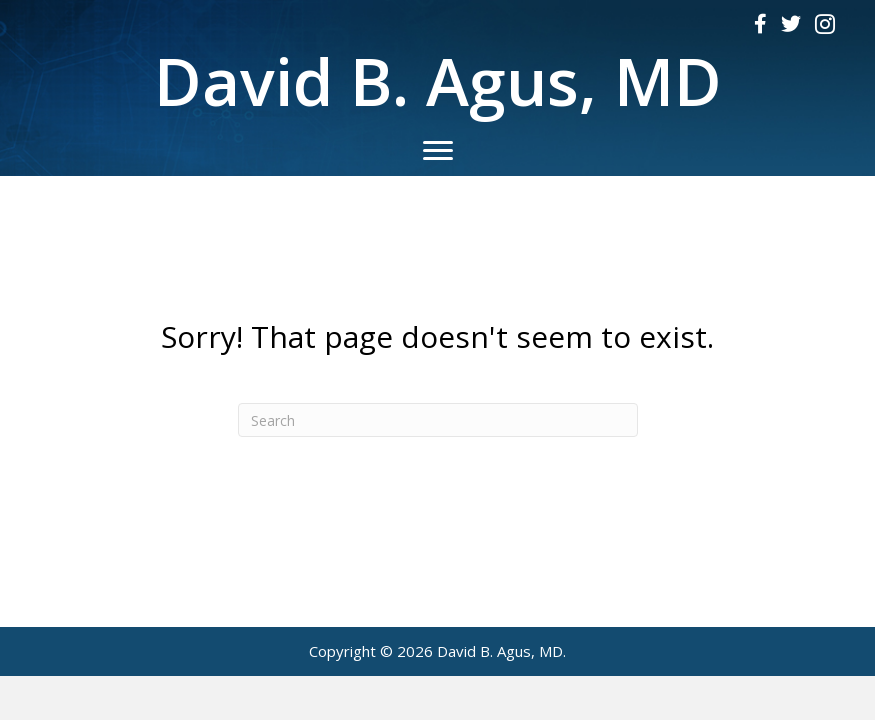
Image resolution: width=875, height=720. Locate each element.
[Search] (438, 420)
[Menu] (438, 151)
